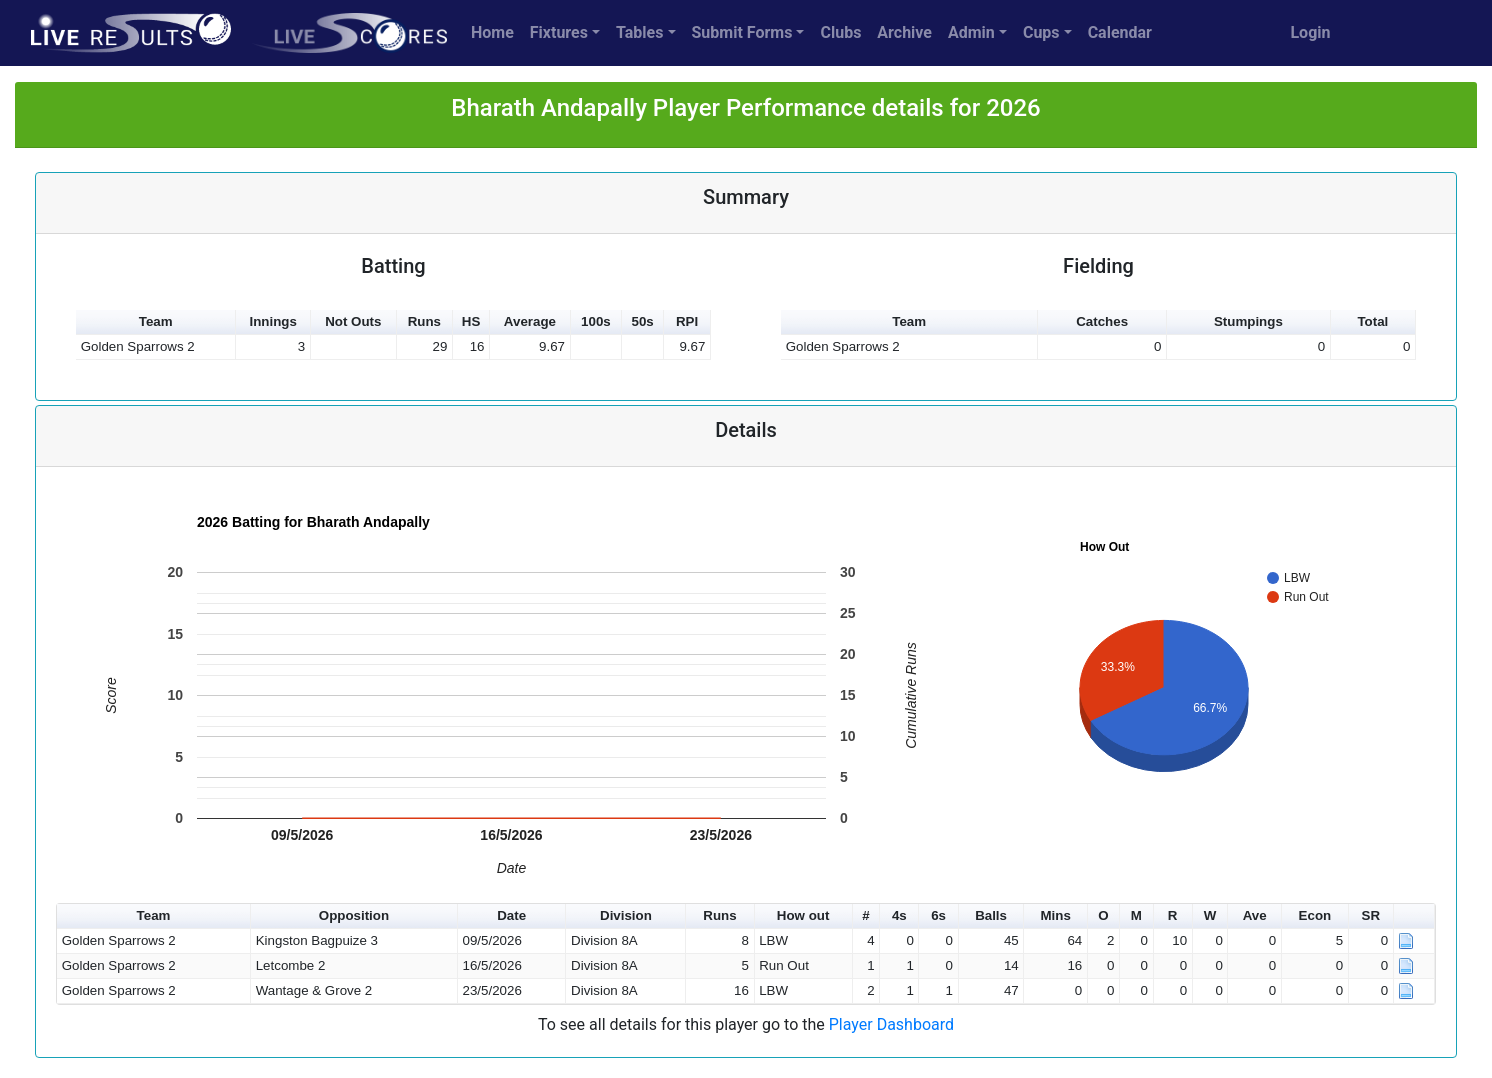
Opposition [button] (354, 915)
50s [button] (643, 321)
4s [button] (899, 915)
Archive (904, 32)
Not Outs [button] (353, 321)
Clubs (840, 32)
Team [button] (156, 321)
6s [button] (938, 915)
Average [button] (530, 321)
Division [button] (626, 915)
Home (492, 32)
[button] (1414, 916)
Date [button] (511, 915)
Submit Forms (742, 32)
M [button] (1136, 915)
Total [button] (1372, 321)
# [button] (865, 915)
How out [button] (803, 915)
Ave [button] (1255, 915)
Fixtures (559, 32)
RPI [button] (687, 321)
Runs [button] (424, 321)
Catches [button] (1102, 321)
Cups (1041, 32)
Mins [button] (1055, 915)
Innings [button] (272, 321)
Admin (971, 32)
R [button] (1173, 915)
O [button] (1103, 915)
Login (1310, 32)
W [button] (1210, 915)
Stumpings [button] (1248, 321)
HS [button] (471, 321)
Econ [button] (1315, 915)
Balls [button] (991, 915)
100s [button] (596, 321)
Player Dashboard (891, 1024)
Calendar (1120, 32)
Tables (639, 32)
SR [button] (1371, 915)
